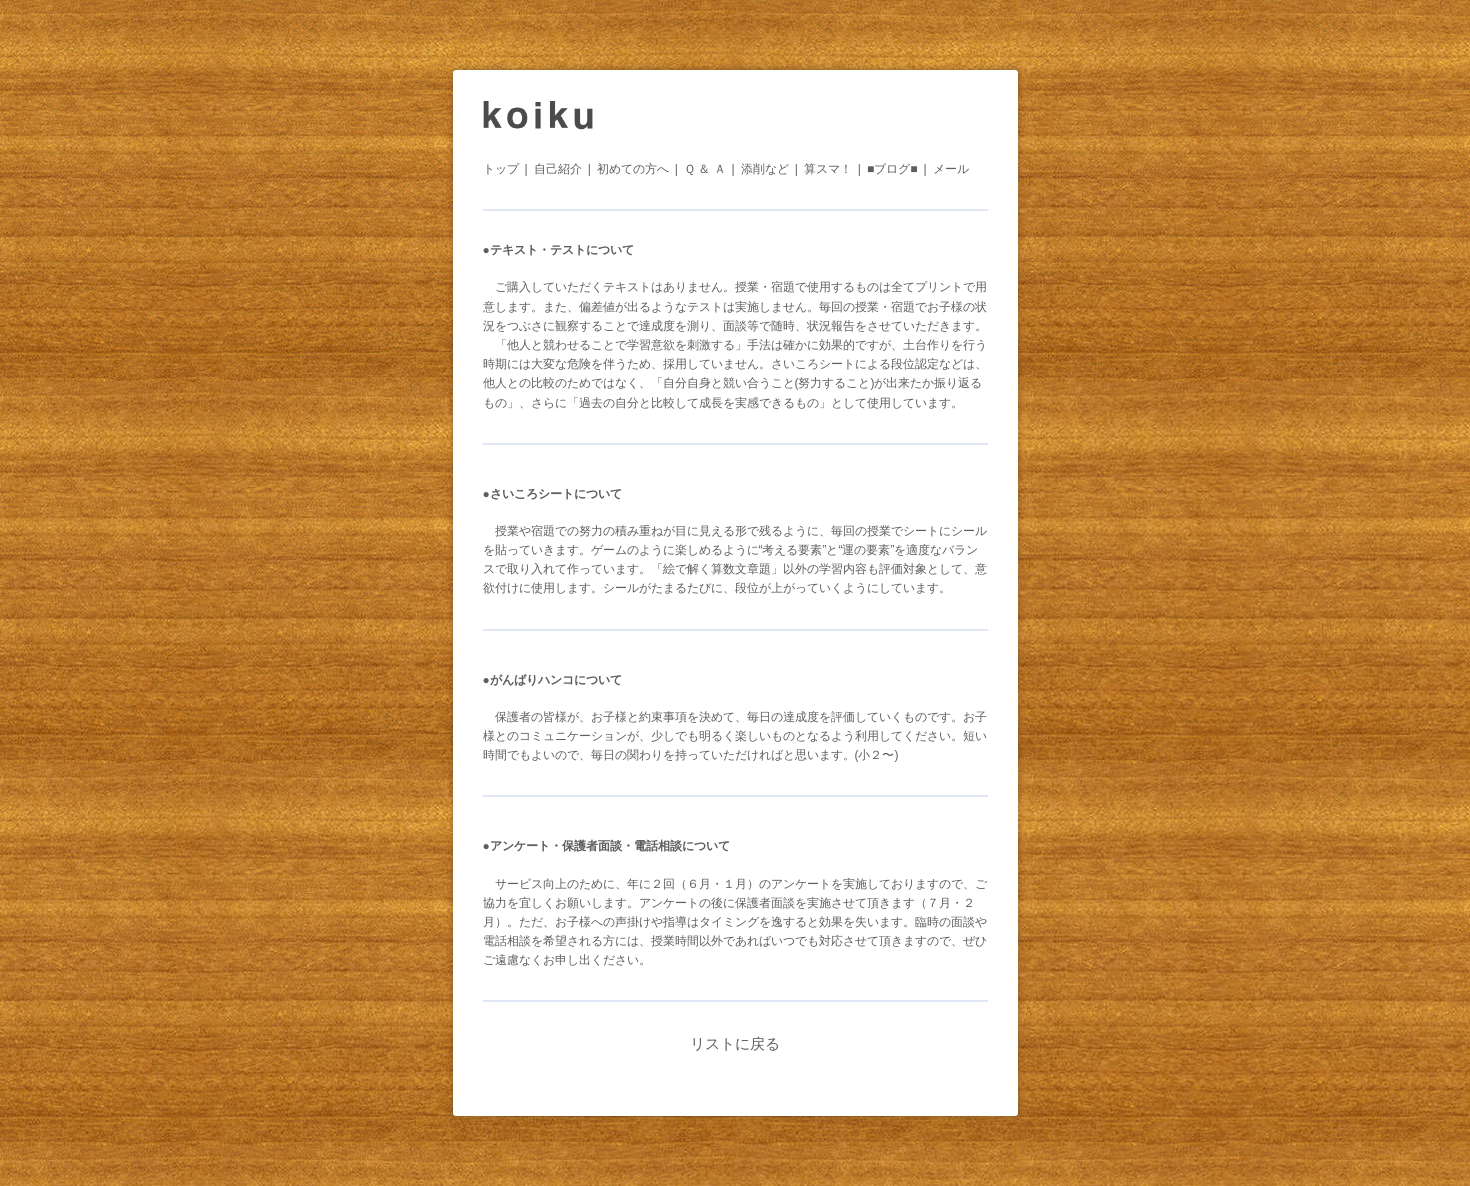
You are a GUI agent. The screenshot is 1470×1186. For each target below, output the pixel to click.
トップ (501, 169)
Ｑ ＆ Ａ (705, 169)
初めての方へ (633, 169)
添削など (765, 169)
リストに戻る (735, 1043)
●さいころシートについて (552, 494)
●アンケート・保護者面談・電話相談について (606, 846)
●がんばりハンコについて (552, 680)
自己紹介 (558, 169)
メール (951, 169)
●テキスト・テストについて (558, 250)
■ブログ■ (892, 169)
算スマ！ (828, 169)
